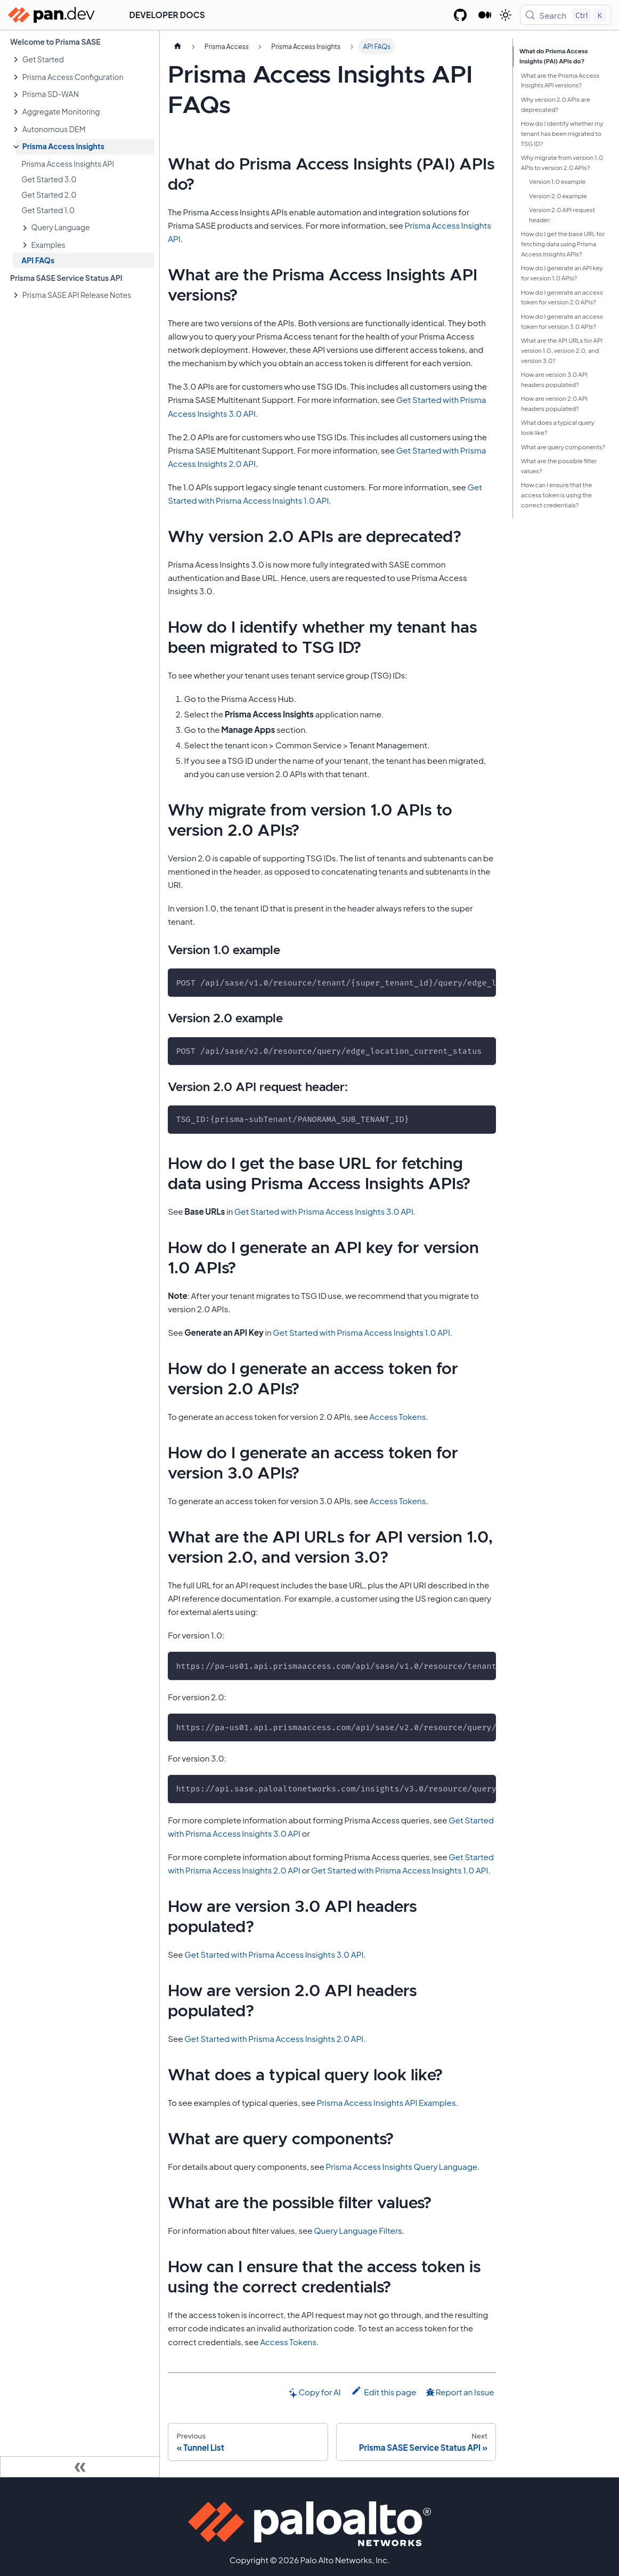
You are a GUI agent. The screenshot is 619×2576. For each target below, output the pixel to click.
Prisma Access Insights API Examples (386, 2102)
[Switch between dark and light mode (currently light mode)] (506, 15)
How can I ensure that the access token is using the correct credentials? (556, 495)
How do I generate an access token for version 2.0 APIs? (562, 297)
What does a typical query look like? (557, 427)
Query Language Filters (358, 2230)
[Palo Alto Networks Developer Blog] (485, 14)
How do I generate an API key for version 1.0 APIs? (562, 273)
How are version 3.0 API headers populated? (554, 379)
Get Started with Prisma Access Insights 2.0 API (273, 2038)
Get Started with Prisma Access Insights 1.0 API (361, 1332)
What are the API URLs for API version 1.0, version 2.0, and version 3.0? (561, 350)
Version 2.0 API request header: (562, 215)
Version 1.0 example (557, 181)
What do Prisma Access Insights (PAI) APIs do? (554, 56)
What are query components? (563, 447)
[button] (85, 59)
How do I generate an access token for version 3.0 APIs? (562, 321)
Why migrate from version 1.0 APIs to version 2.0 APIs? (562, 163)
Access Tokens (398, 1416)
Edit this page (384, 2391)
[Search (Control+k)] (565, 15)
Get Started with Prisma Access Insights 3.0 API (323, 1211)
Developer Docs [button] (167, 15)
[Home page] (177, 46)
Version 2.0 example (558, 196)
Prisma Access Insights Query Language (401, 2166)
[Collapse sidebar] (80, 2466)
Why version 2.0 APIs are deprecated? (555, 104)
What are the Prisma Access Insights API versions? (560, 80)
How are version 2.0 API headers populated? (554, 403)
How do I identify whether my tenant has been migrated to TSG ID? (562, 133)
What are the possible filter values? (559, 466)
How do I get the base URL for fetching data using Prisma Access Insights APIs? (563, 244)
